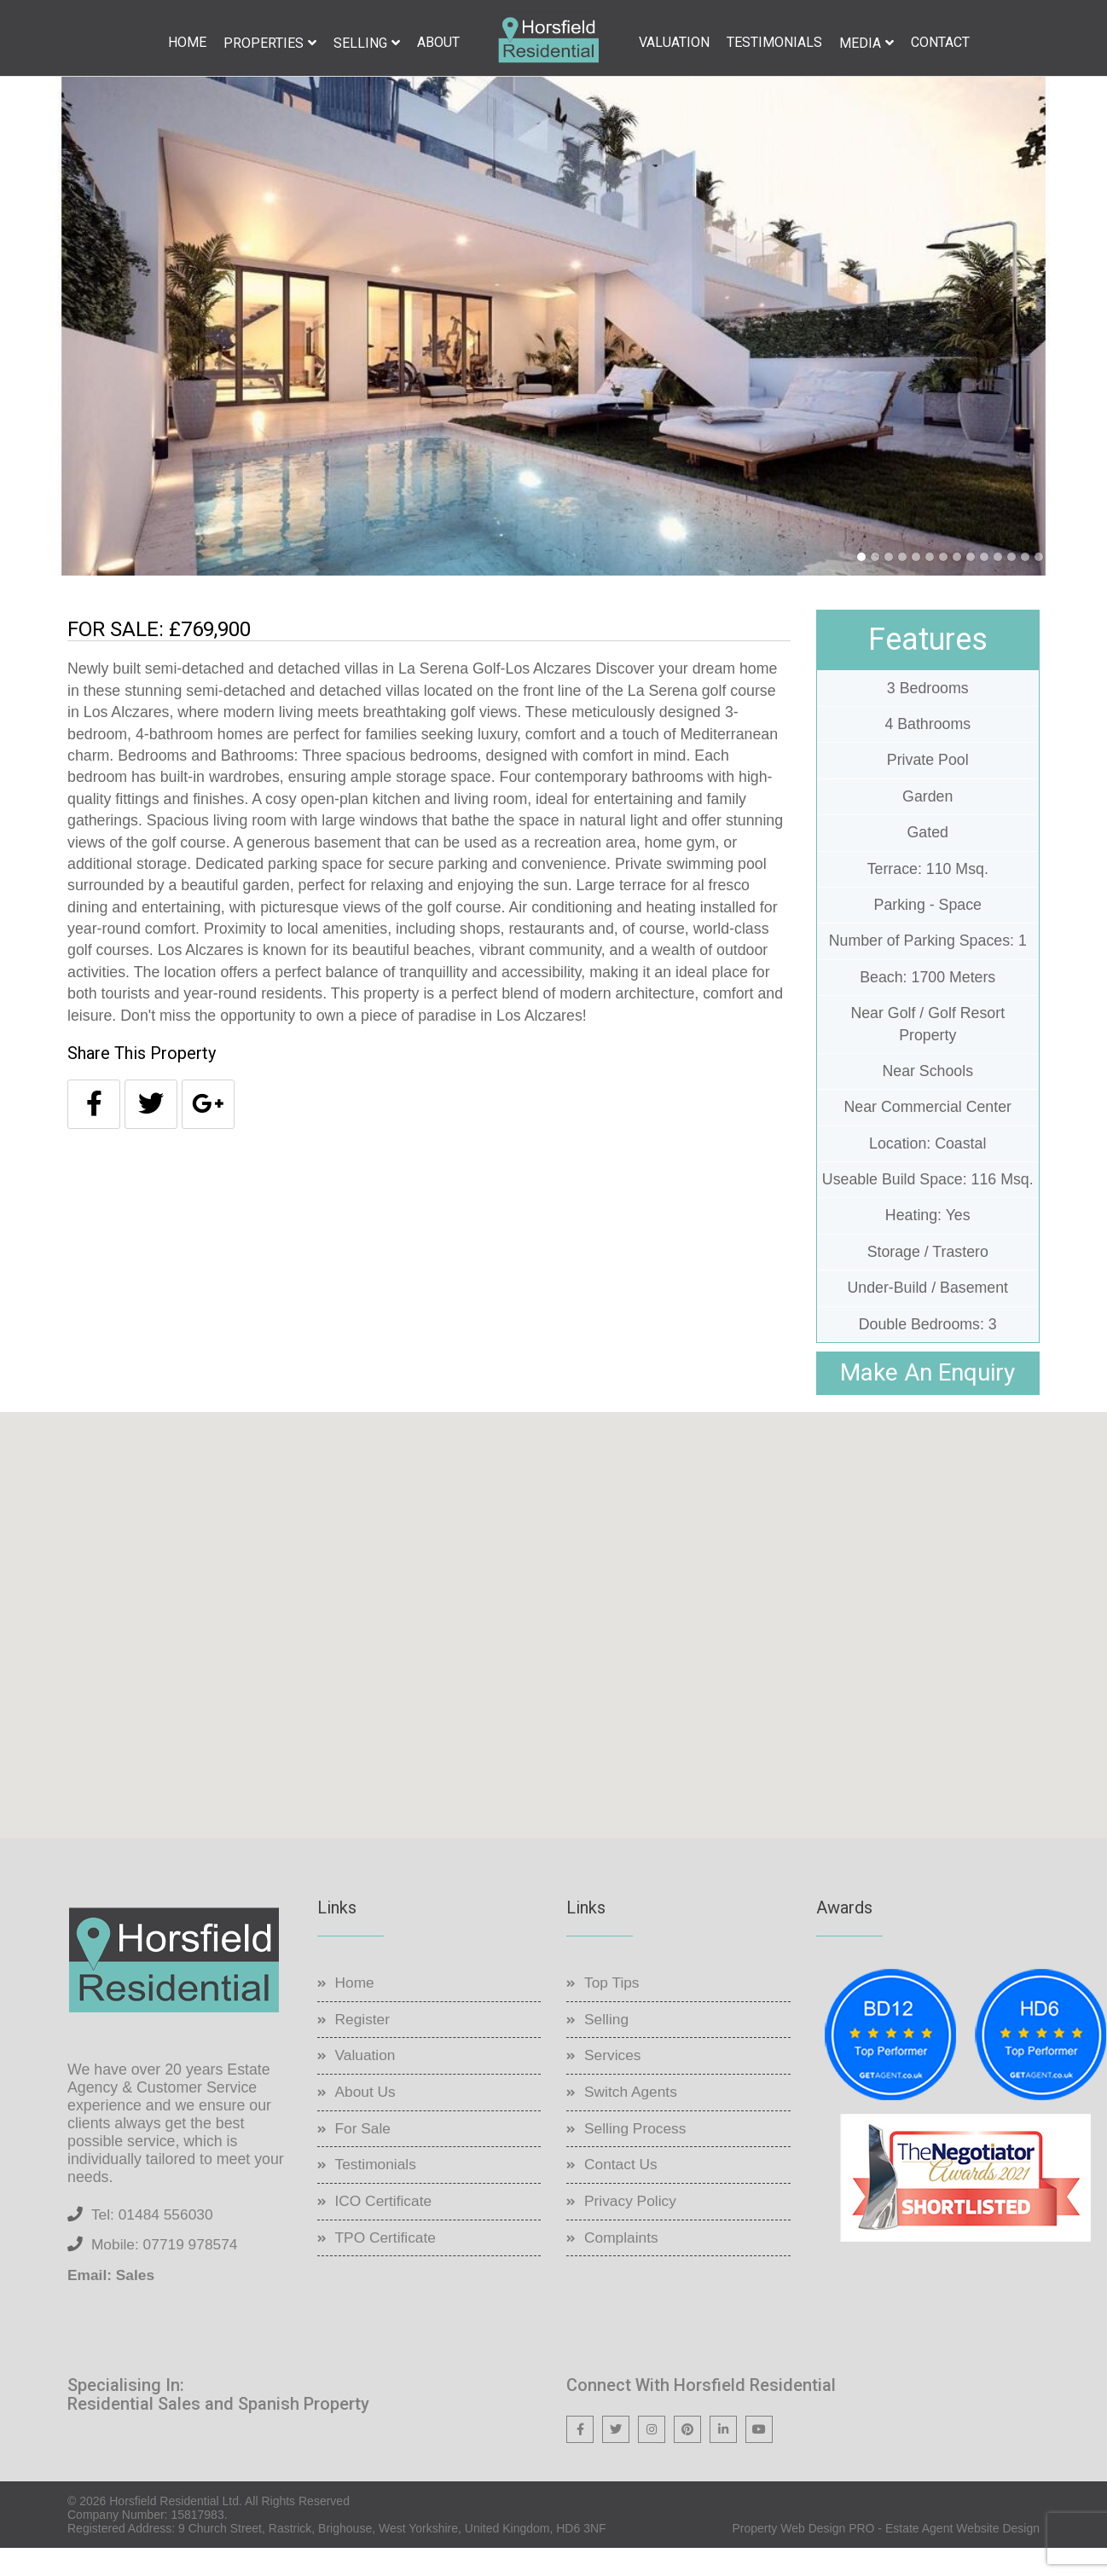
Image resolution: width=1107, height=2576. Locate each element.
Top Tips (612, 2008)
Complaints (622, 2263)
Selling (360, 43)
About (438, 42)
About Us (366, 2118)
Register (363, 2045)
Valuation (674, 42)
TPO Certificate (387, 2263)
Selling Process (637, 2154)
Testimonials (774, 42)
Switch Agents (632, 2118)
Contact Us (622, 2191)
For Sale (364, 2154)
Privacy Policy (632, 2228)
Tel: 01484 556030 (154, 2240)
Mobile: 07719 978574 (167, 2271)
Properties (263, 43)
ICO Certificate (385, 2228)
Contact (940, 42)
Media (860, 43)
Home (187, 42)
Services (613, 2082)
